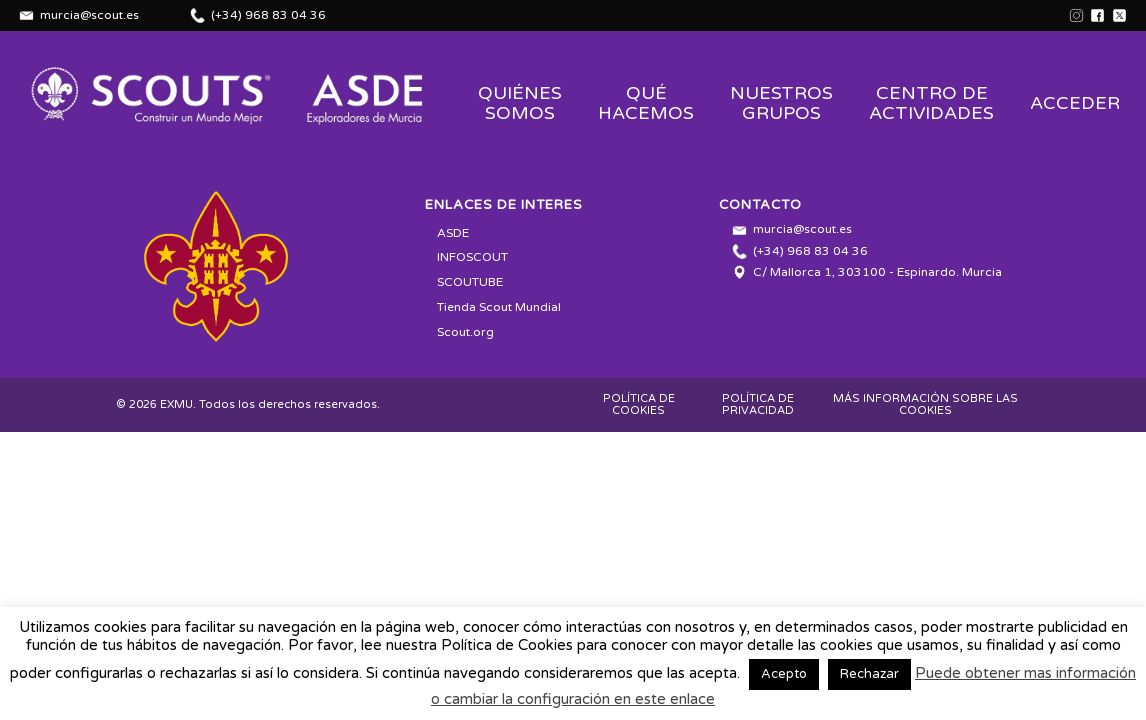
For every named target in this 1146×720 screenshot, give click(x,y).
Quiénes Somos (520, 103)
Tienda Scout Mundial (499, 307)
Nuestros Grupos (781, 103)
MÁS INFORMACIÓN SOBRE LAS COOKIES (925, 405)
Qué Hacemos (646, 103)
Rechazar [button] (869, 674)
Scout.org (465, 332)
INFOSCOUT (472, 257)
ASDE (453, 233)
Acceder (1075, 103)
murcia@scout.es (89, 15)
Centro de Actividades (931, 103)
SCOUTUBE (470, 282)
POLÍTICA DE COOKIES (639, 405)
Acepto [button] (784, 674)
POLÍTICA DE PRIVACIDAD (758, 405)
